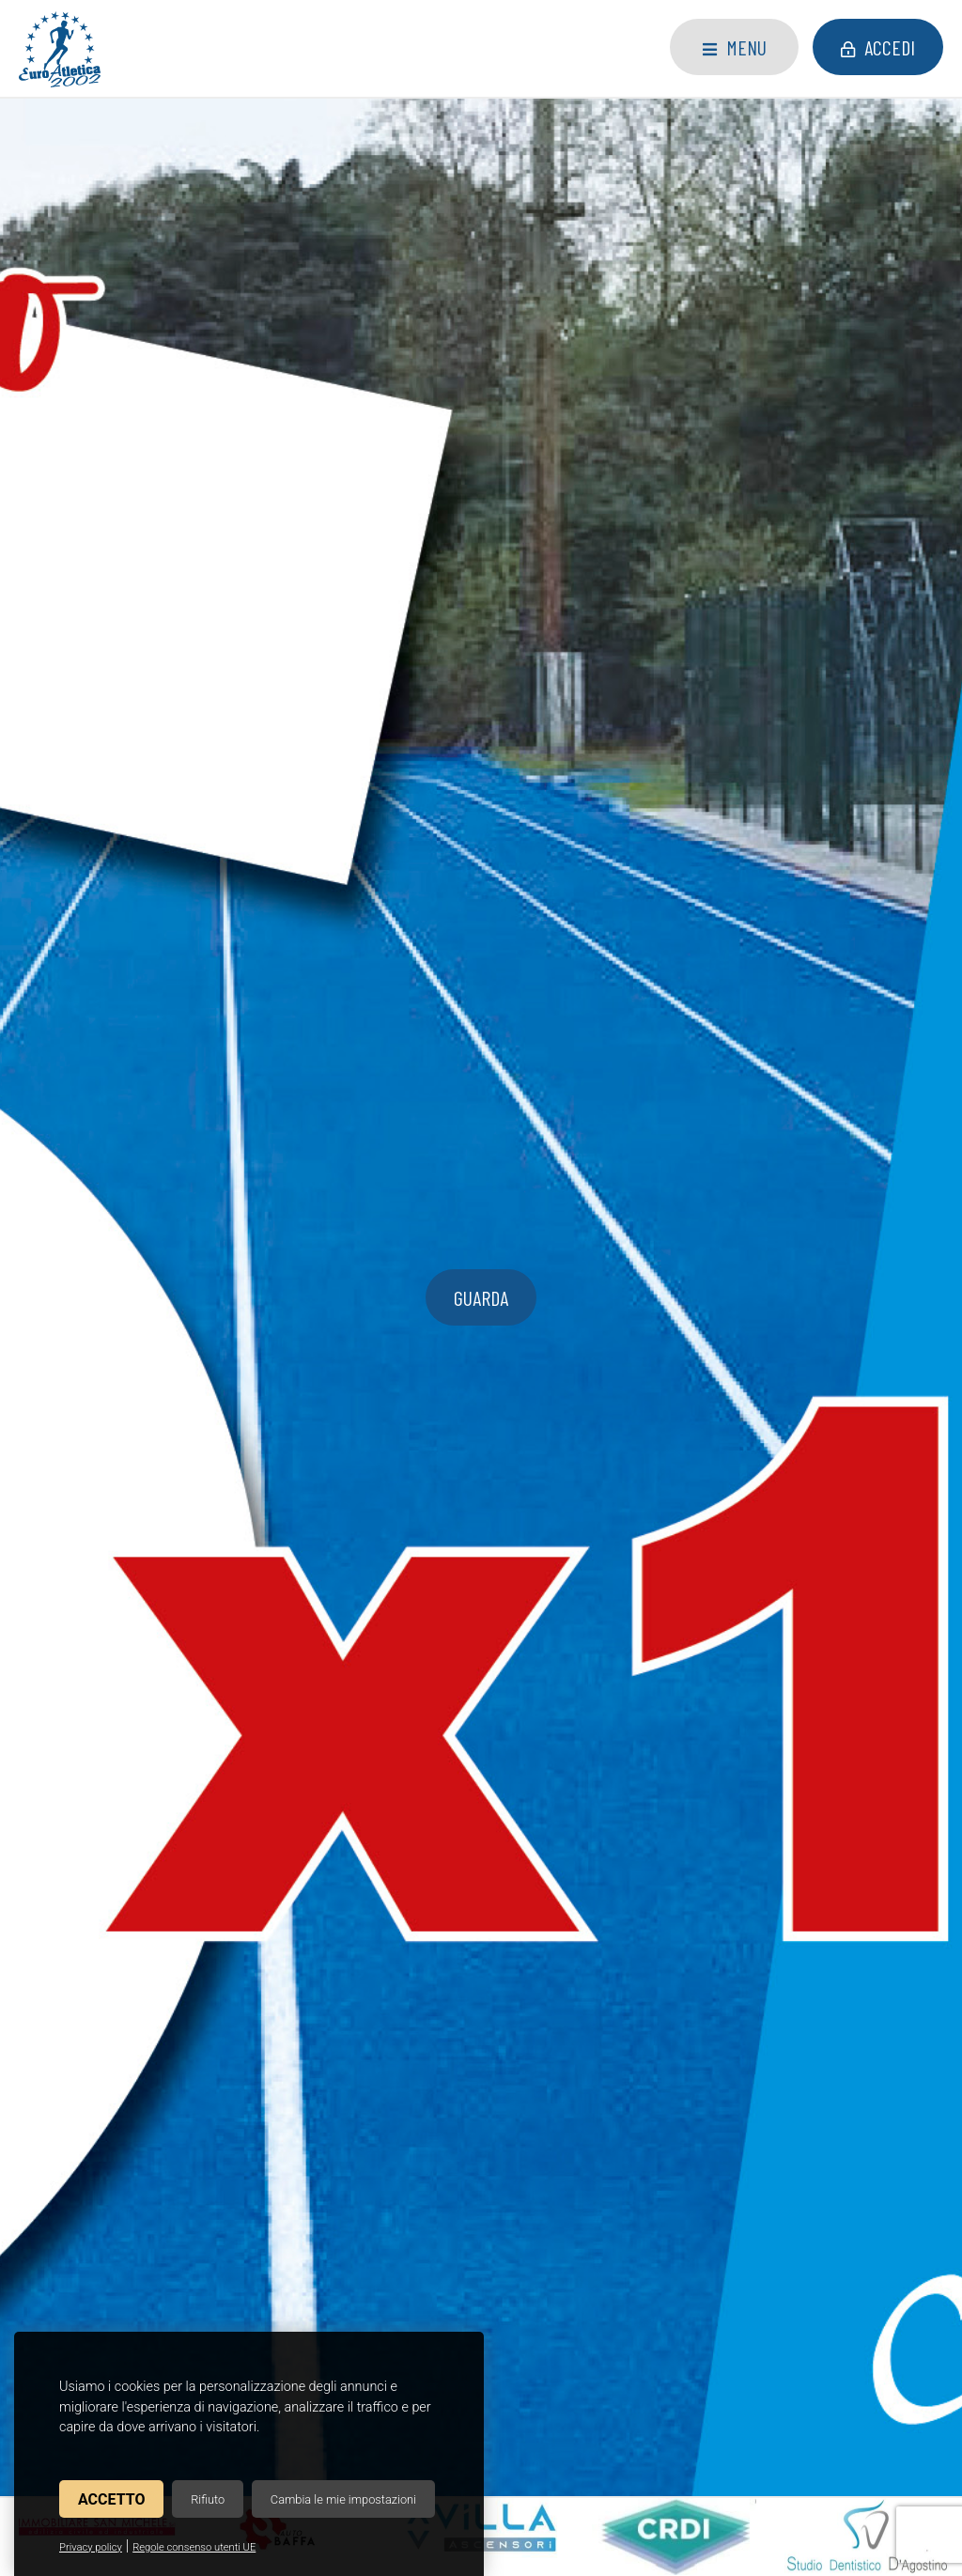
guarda (481, 347)
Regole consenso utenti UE (194, 2547)
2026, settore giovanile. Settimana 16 (461, 976)
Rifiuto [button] (208, 2499)
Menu (735, 47)
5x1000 (91, 965)
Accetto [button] (111, 2499)
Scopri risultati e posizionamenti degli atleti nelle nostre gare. (481, 1547)
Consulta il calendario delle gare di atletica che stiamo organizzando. (168, 1547)
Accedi (878, 47)
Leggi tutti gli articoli (481, 1257)
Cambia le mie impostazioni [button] (343, 2499)
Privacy (581, 2397)
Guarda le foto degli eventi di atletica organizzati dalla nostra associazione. (793, 1547)
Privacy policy (90, 2547)
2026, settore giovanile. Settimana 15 (766, 976)
